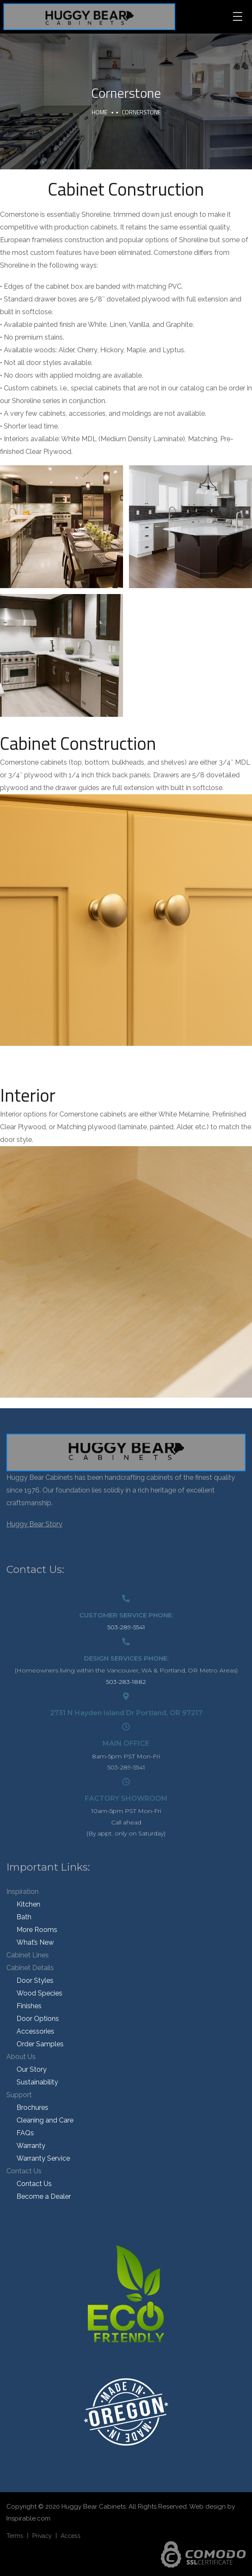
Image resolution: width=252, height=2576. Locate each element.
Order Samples (40, 2044)
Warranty (31, 2146)
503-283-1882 (126, 1682)
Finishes (29, 2006)
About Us (21, 2057)
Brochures (32, 2107)
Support (19, 2095)
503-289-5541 (126, 1627)
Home (99, 112)
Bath (24, 1917)
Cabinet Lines (27, 1955)
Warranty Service (43, 2158)
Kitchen (28, 1904)
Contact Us (24, 2171)
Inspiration (22, 1892)
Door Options (38, 2019)
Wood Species (39, 1993)
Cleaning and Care (45, 2120)
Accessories (35, 2031)
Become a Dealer (44, 2196)
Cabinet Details (30, 1968)
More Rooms (37, 1930)
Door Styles (35, 1980)
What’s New (35, 1942)
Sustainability (37, 2082)
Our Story (32, 2069)
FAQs (25, 2133)
